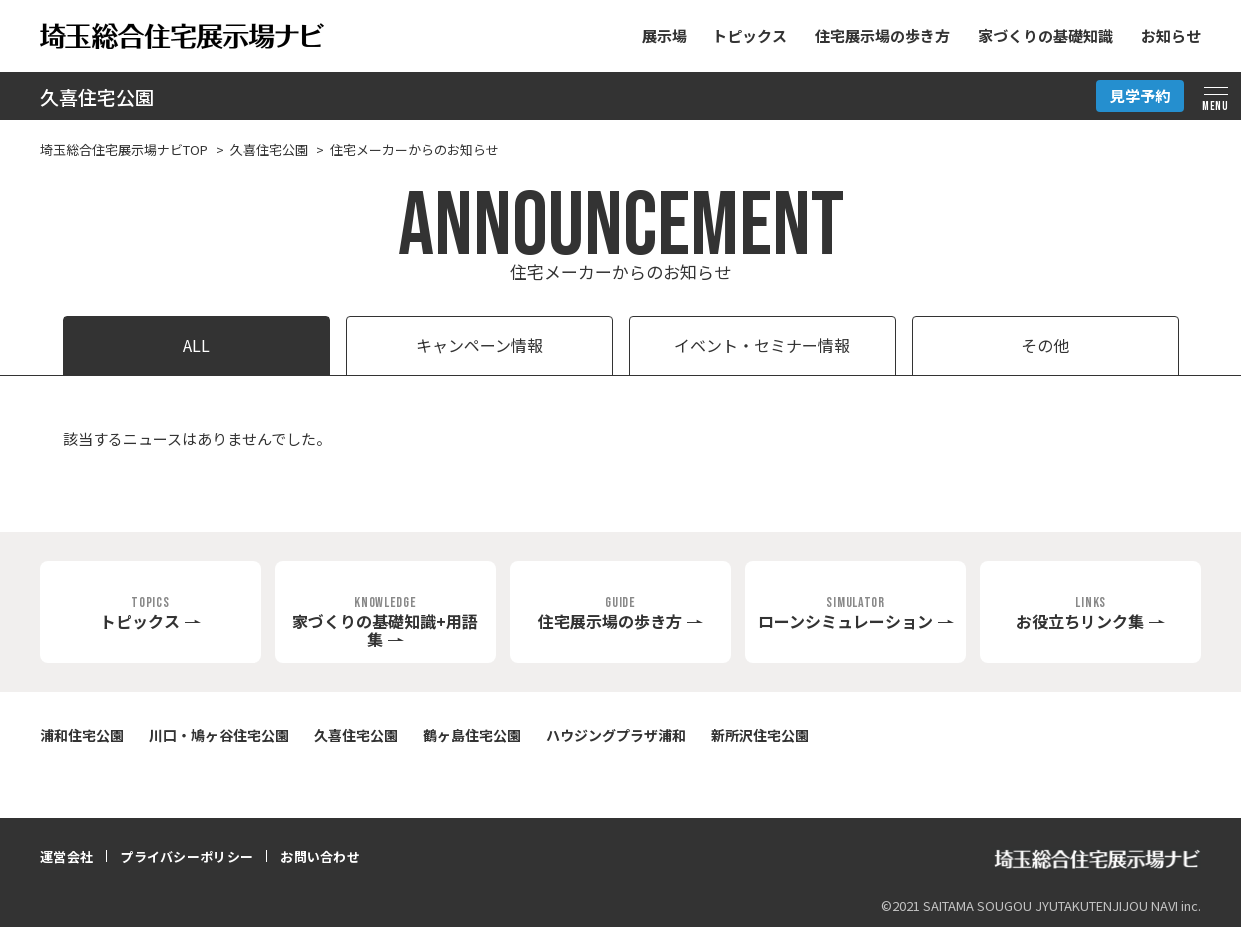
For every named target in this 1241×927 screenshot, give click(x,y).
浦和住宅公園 (82, 735)
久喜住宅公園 (97, 96)
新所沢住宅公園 (760, 735)
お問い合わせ (320, 856)
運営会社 (66, 856)
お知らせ (1171, 35)
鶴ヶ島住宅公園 (472, 735)
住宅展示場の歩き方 (882, 35)
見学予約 (1140, 95)
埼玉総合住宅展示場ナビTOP (124, 149)
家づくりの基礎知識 (1045, 35)
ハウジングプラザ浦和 (616, 735)
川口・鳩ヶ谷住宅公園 (219, 735)
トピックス (749, 35)
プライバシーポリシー (186, 856)
